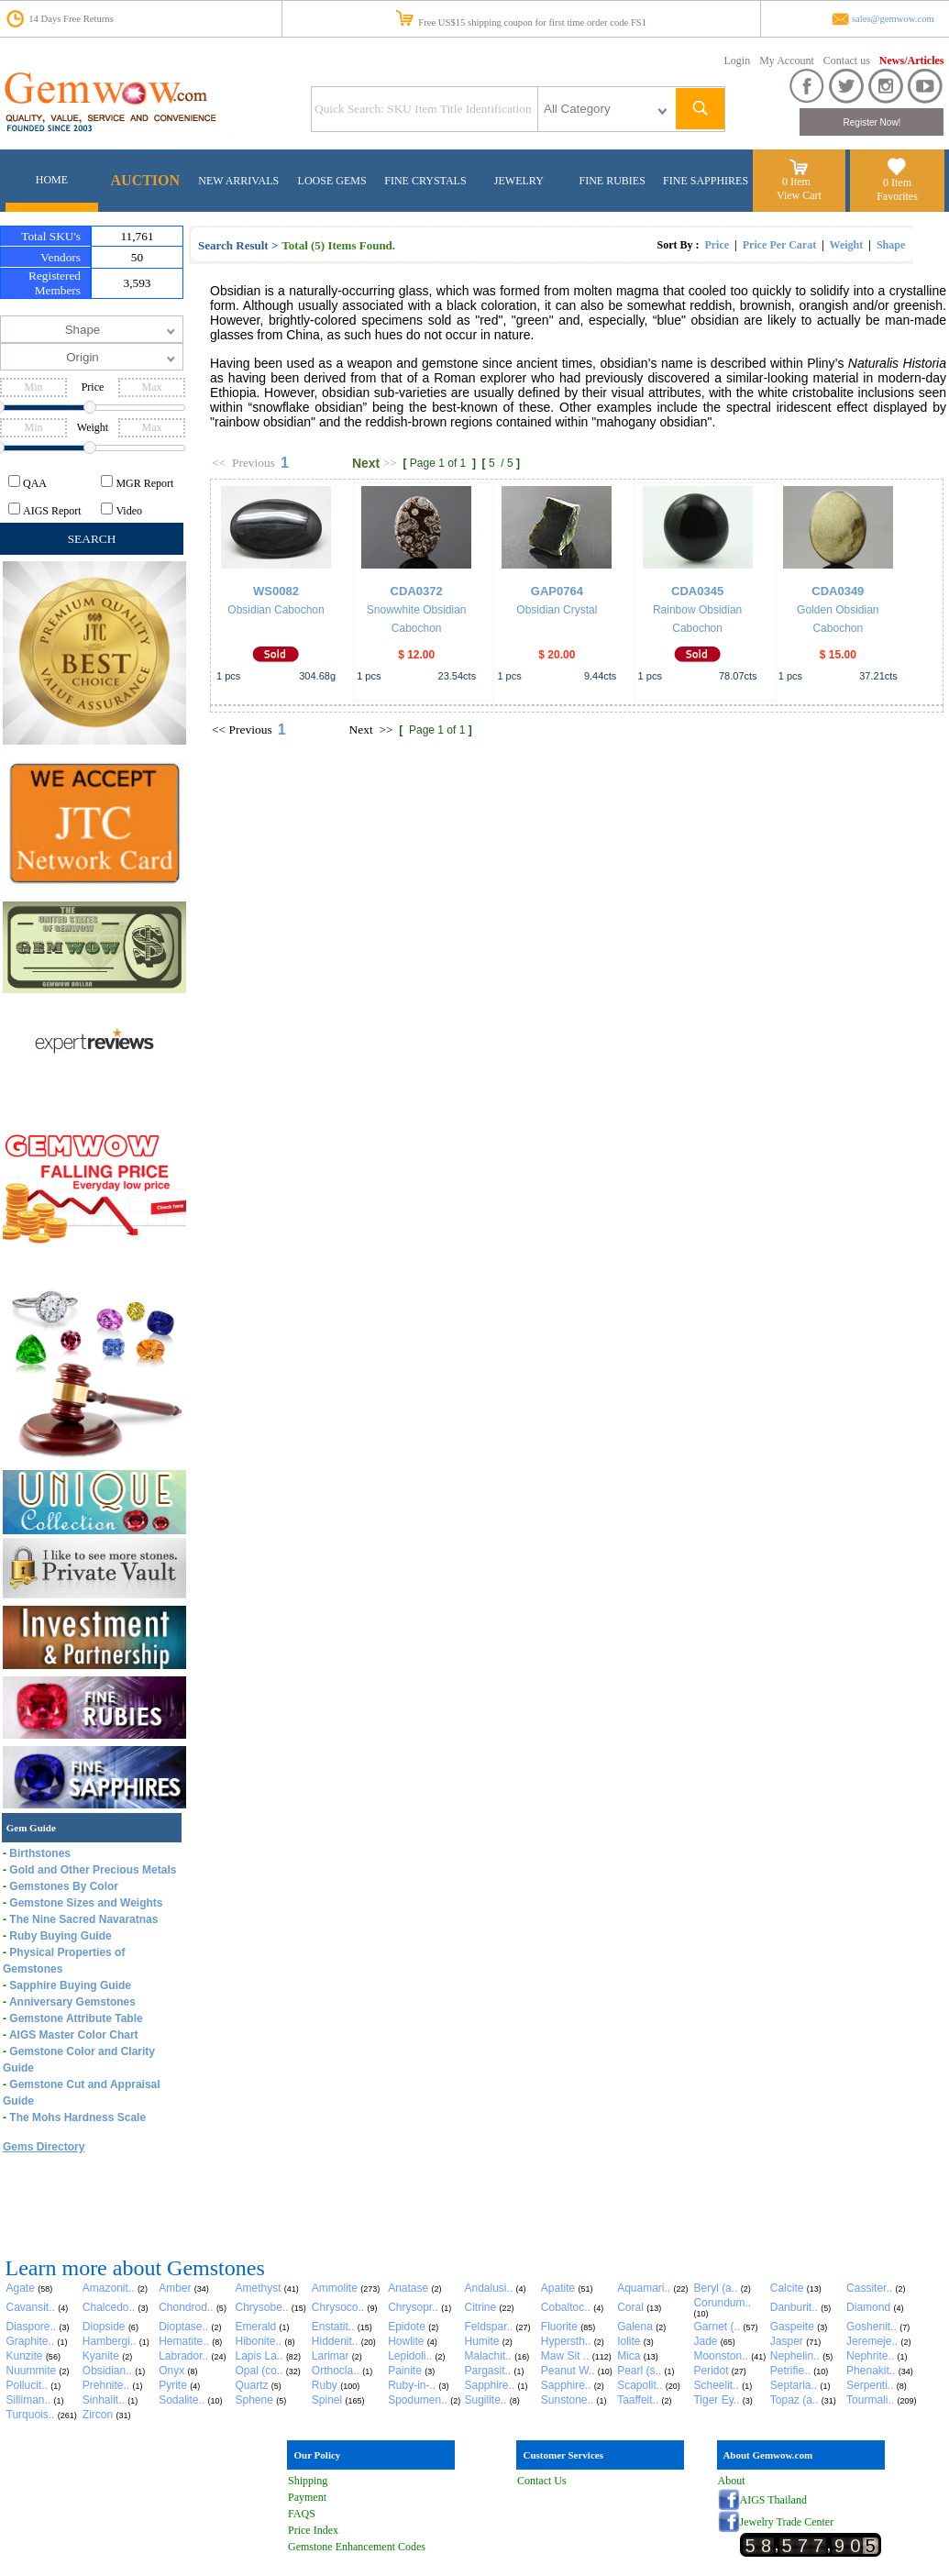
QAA (35, 483)
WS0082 (276, 591)
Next (366, 463)
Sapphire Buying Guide (70, 1985)
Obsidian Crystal (556, 609)
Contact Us (542, 2480)
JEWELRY (519, 180)
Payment (307, 2497)
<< (219, 463)
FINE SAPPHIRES (705, 180)
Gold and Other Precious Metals (92, 1869)
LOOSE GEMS (332, 180)
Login (737, 60)
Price (716, 244)
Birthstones (40, 1853)
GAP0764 (557, 591)
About (731, 2480)
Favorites (897, 196)
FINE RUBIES (612, 180)
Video (129, 510)
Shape (891, 244)
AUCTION (146, 180)
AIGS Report (52, 510)
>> (390, 463)
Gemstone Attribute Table (75, 2018)
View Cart (799, 195)
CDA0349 (837, 591)
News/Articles (911, 60)
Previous (253, 463)
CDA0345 (697, 591)
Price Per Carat (779, 244)
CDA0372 (417, 591)
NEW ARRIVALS (238, 180)
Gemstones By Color (63, 1886)
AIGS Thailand (773, 2499)
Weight (847, 244)
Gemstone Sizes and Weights (85, 1902)
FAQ (298, 2513)
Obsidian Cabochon (275, 609)
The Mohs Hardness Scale (77, 2117)
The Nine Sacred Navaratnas (83, 1919)
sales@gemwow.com (893, 19)
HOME (52, 179)
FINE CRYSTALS (425, 180)
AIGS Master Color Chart (73, 2035)
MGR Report (144, 483)
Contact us (846, 60)
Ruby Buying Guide (60, 1935)
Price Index (313, 2530)
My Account (786, 60)
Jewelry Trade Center (787, 2521)
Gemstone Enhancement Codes (356, 2546)
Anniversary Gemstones (72, 2002)
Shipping (307, 2480)
